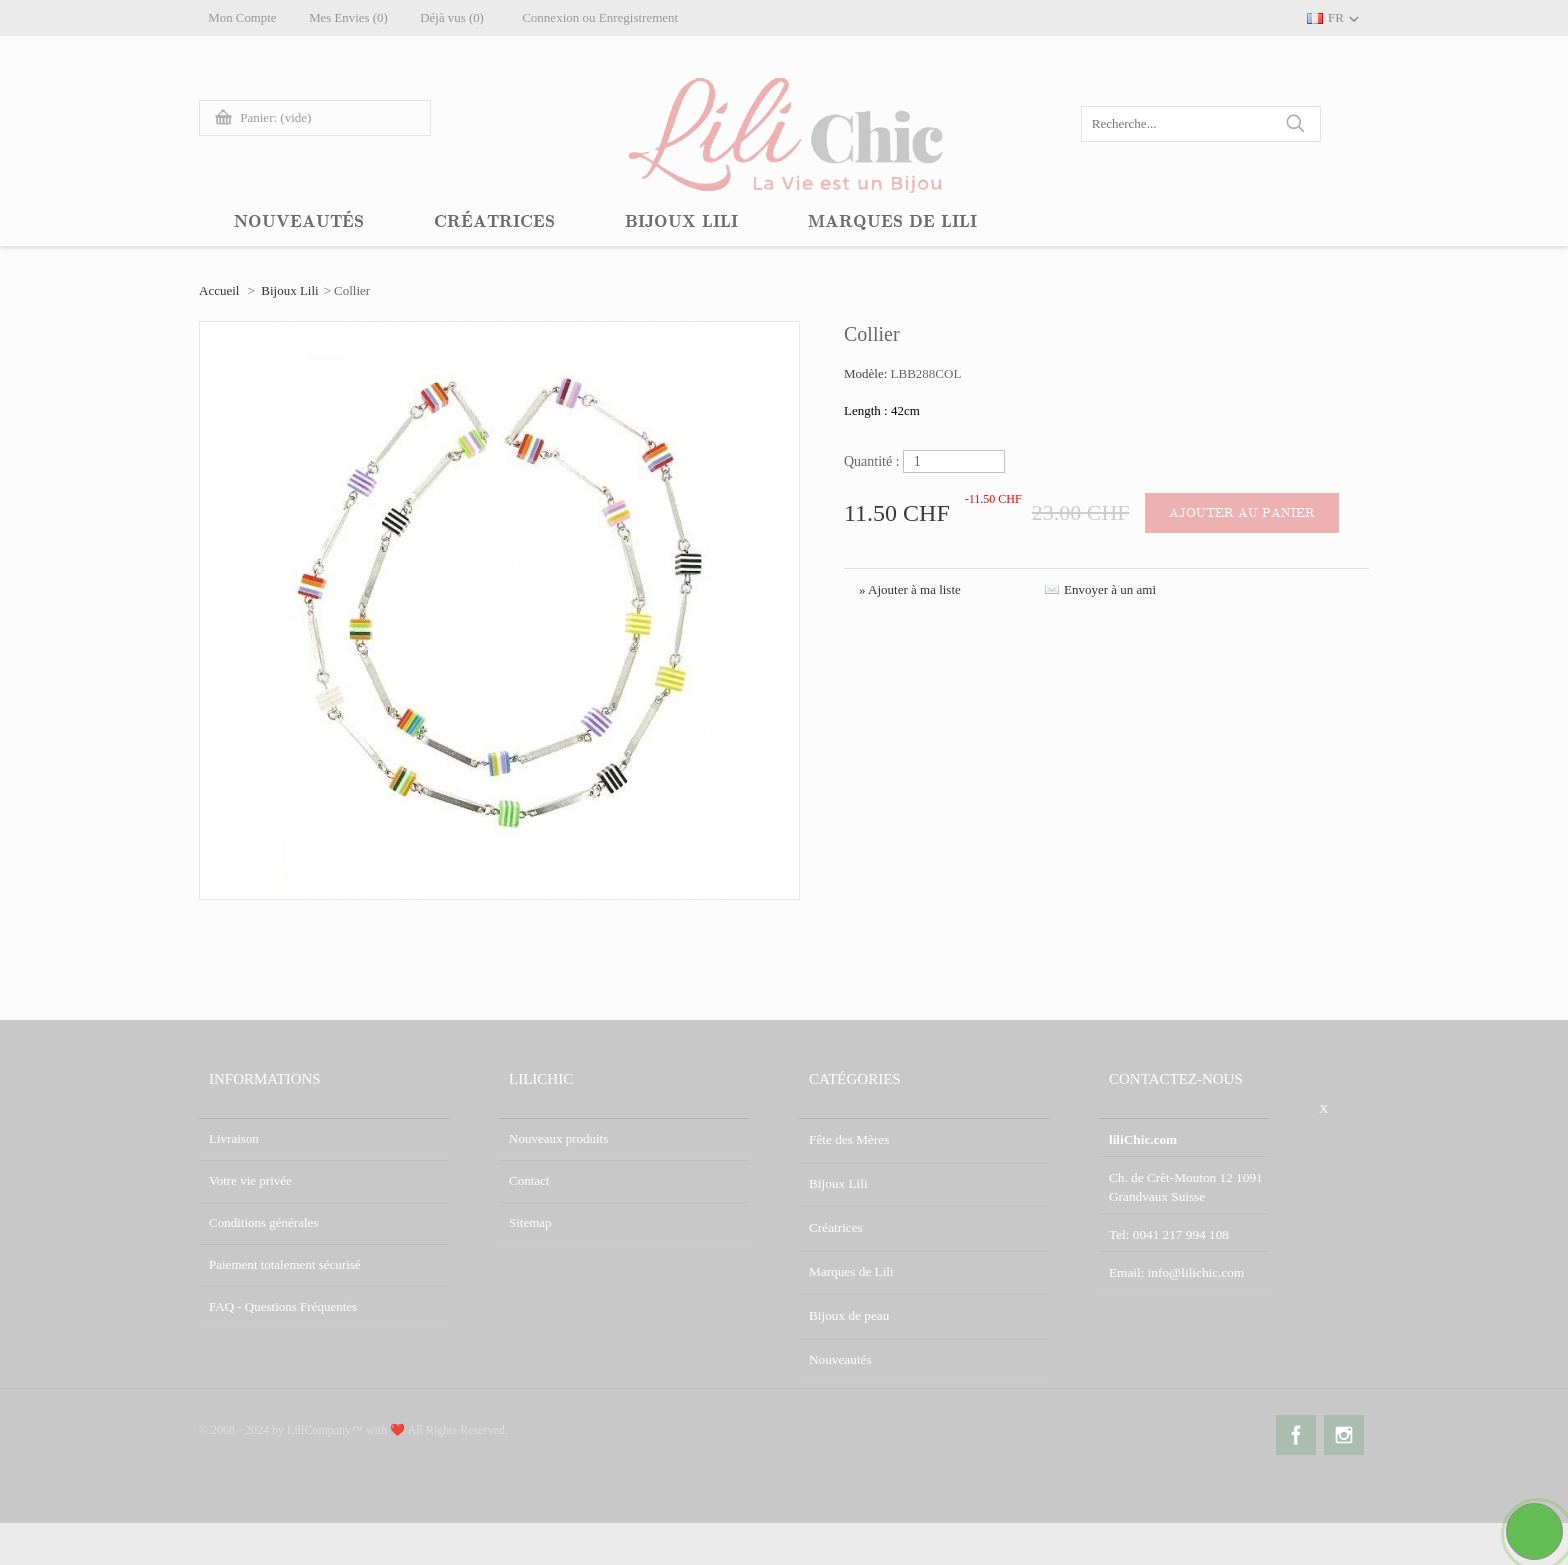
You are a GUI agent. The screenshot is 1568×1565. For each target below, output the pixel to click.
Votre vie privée (250, 1180)
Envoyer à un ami (1110, 589)
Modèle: (867, 373)
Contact (529, 1180)
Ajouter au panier (1243, 513)
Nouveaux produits (558, 1138)
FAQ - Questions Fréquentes (283, 1306)
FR (1336, 17)
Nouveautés (839, 1348)
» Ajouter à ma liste (910, 589)
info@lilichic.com (1194, 1267)
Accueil (219, 290)
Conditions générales (263, 1222)
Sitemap (530, 1222)
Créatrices (835, 1222)
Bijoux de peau (848, 1306)
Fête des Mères (848, 1138)
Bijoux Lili (289, 290)
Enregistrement (647, 17)
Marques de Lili (850, 1264)
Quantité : (872, 461)
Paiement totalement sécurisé (285, 1264)
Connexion (560, 17)
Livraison (234, 1138)
